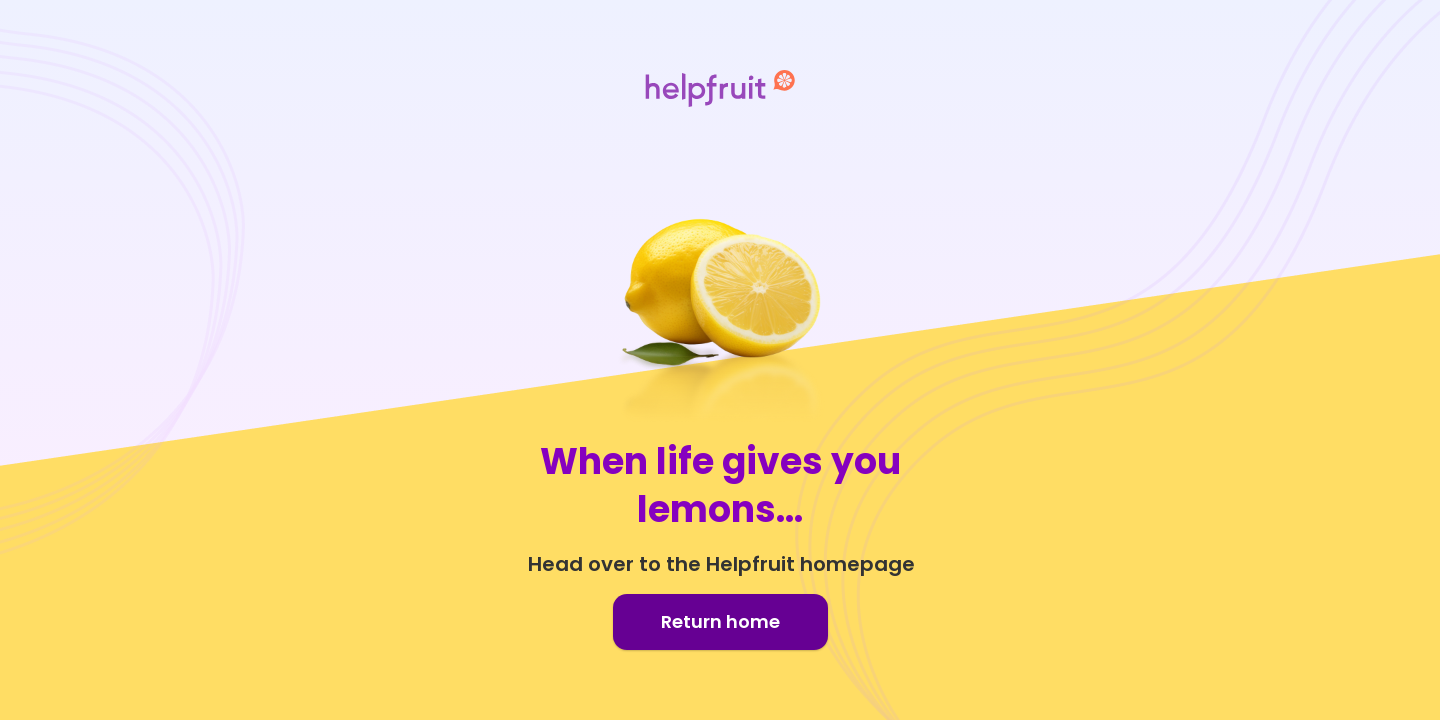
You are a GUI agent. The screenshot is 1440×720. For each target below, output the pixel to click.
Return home (720, 621)
